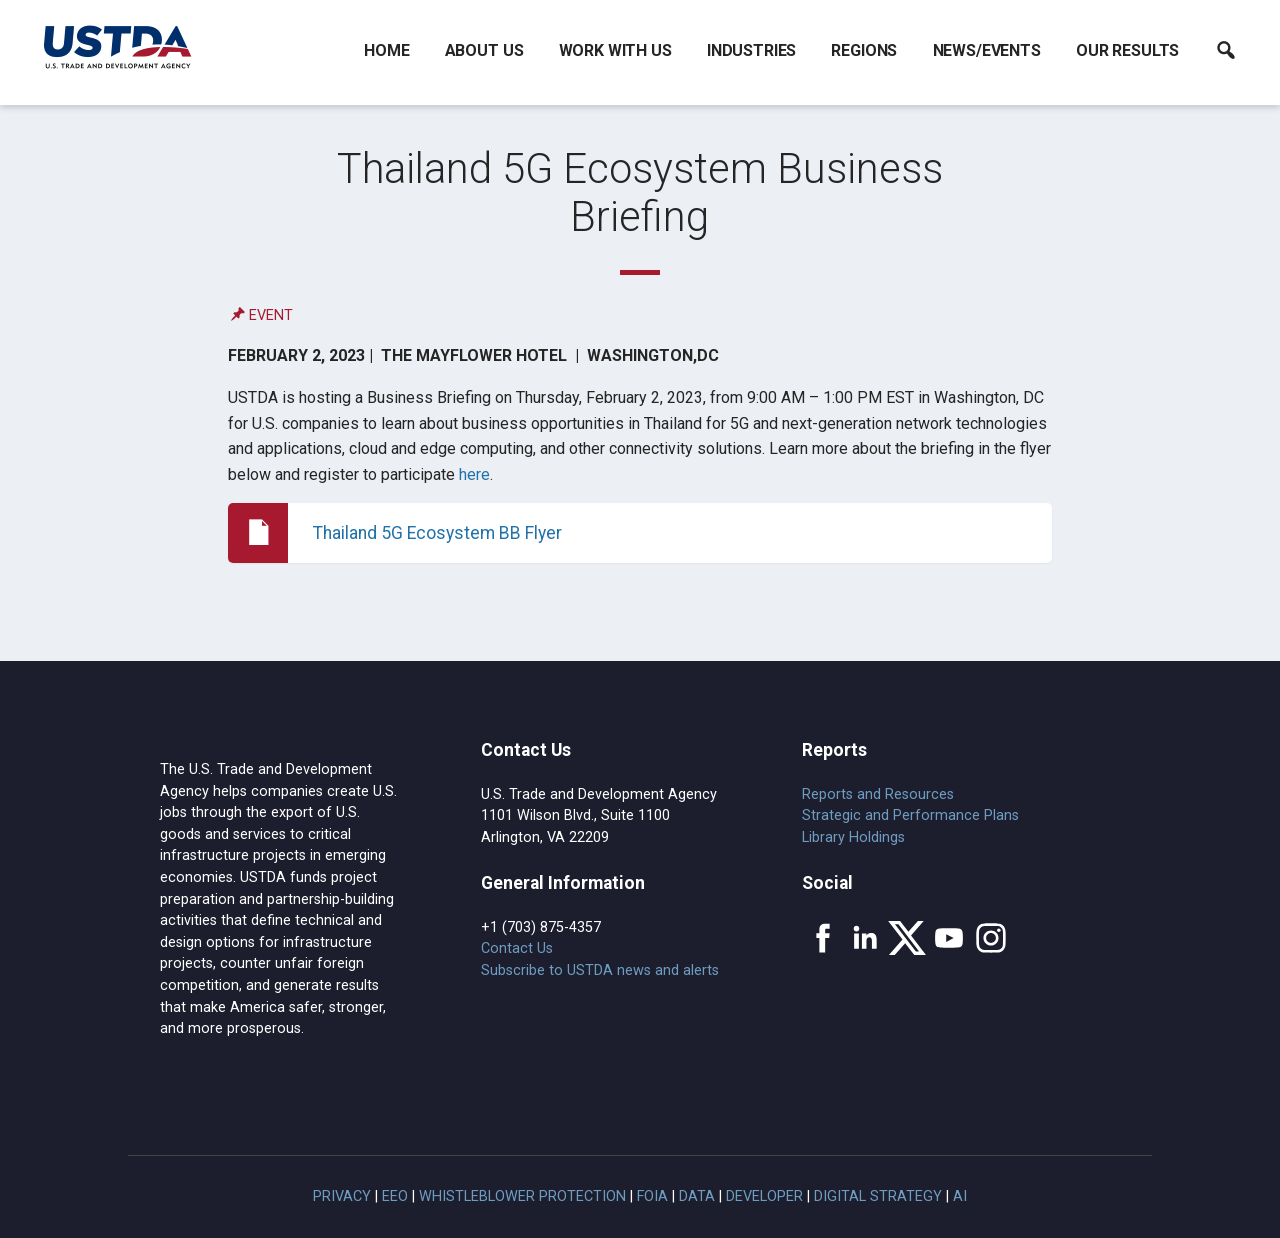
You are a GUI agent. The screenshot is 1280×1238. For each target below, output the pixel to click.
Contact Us (517, 948)
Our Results (1127, 50)
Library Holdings (853, 837)
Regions (864, 50)
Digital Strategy (878, 1196)
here (474, 474)
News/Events (987, 50)
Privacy (342, 1196)
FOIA (652, 1196)
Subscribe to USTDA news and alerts (600, 970)
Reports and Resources (878, 794)
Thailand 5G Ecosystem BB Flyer (437, 533)
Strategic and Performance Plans (910, 815)
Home (386, 50)
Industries (751, 50)
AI (960, 1196)
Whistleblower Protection (522, 1196)
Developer (764, 1196)
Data (697, 1196)
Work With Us (615, 50)
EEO (395, 1196)
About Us (484, 50)
